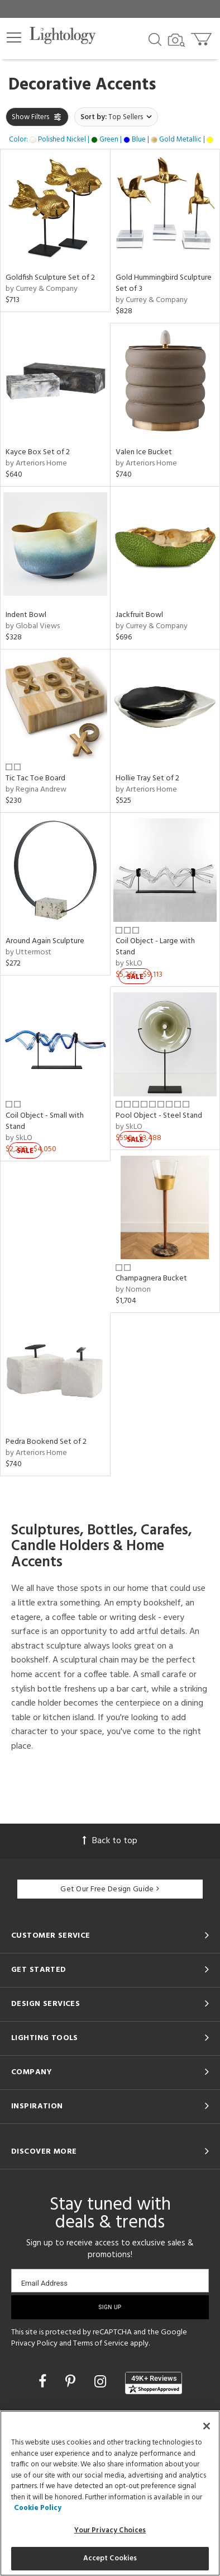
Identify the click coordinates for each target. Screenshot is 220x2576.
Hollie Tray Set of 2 (147, 778)
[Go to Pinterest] (72, 2383)
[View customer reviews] (153, 2383)
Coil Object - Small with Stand (45, 1121)
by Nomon (133, 1289)
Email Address (44, 2283)
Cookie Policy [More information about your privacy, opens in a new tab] (37, 2508)
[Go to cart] (202, 36)
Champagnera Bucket (151, 1278)
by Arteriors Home (36, 463)
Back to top (110, 1841)
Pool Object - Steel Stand (159, 1115)
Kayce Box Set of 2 (38, 452)
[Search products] (155, 38)
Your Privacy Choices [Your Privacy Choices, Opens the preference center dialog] (110, 2530)
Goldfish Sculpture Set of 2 (50, 277)
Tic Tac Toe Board (35, 778)
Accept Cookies (110, 2558)
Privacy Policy (34, 2343)
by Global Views (33, 626)
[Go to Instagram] (102, 2383)
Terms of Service (100, 2343)
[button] (14, 37)
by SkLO (129, 963)
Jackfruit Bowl (139, 615)
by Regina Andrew (36, 789)
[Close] (206, 2426)
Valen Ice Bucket (144, 452)
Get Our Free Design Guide (109, 1889)
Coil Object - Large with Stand (155, 947)
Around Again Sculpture (45, 941)
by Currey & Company (42, 288)
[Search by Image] (176, 40)
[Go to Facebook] (44, 2383)
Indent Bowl (26, 615)
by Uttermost (28, 952)
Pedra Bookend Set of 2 (46, 1441)
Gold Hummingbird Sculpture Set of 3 (164, 283)
